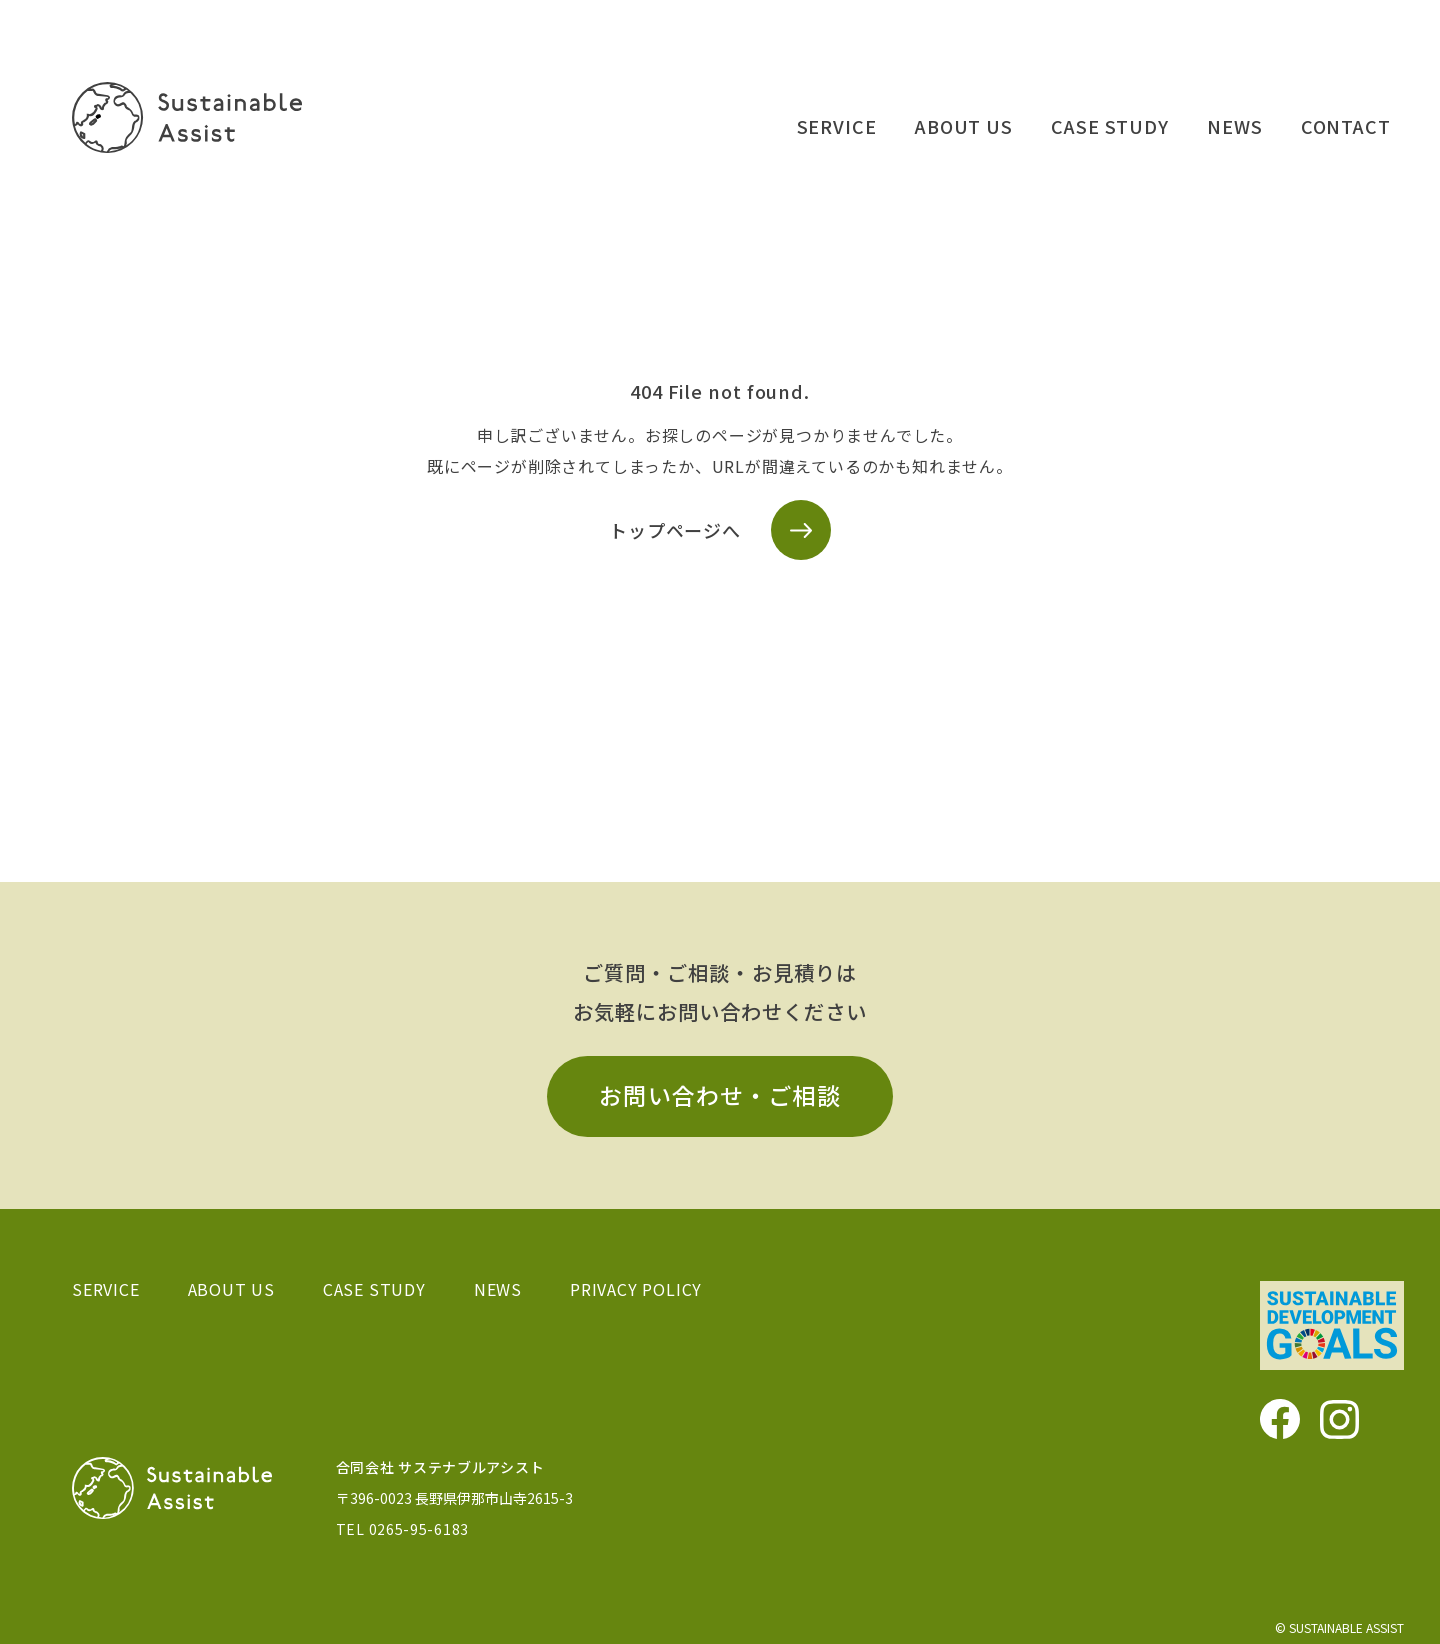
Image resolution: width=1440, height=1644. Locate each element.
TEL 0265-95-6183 (402, 1529)
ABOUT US (964, 126)
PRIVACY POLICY (636, 1289)
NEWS (1235, 126)
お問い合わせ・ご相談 (720, 1095)
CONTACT (1346, 126)
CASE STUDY (1110, 126)
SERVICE (837, 126)
